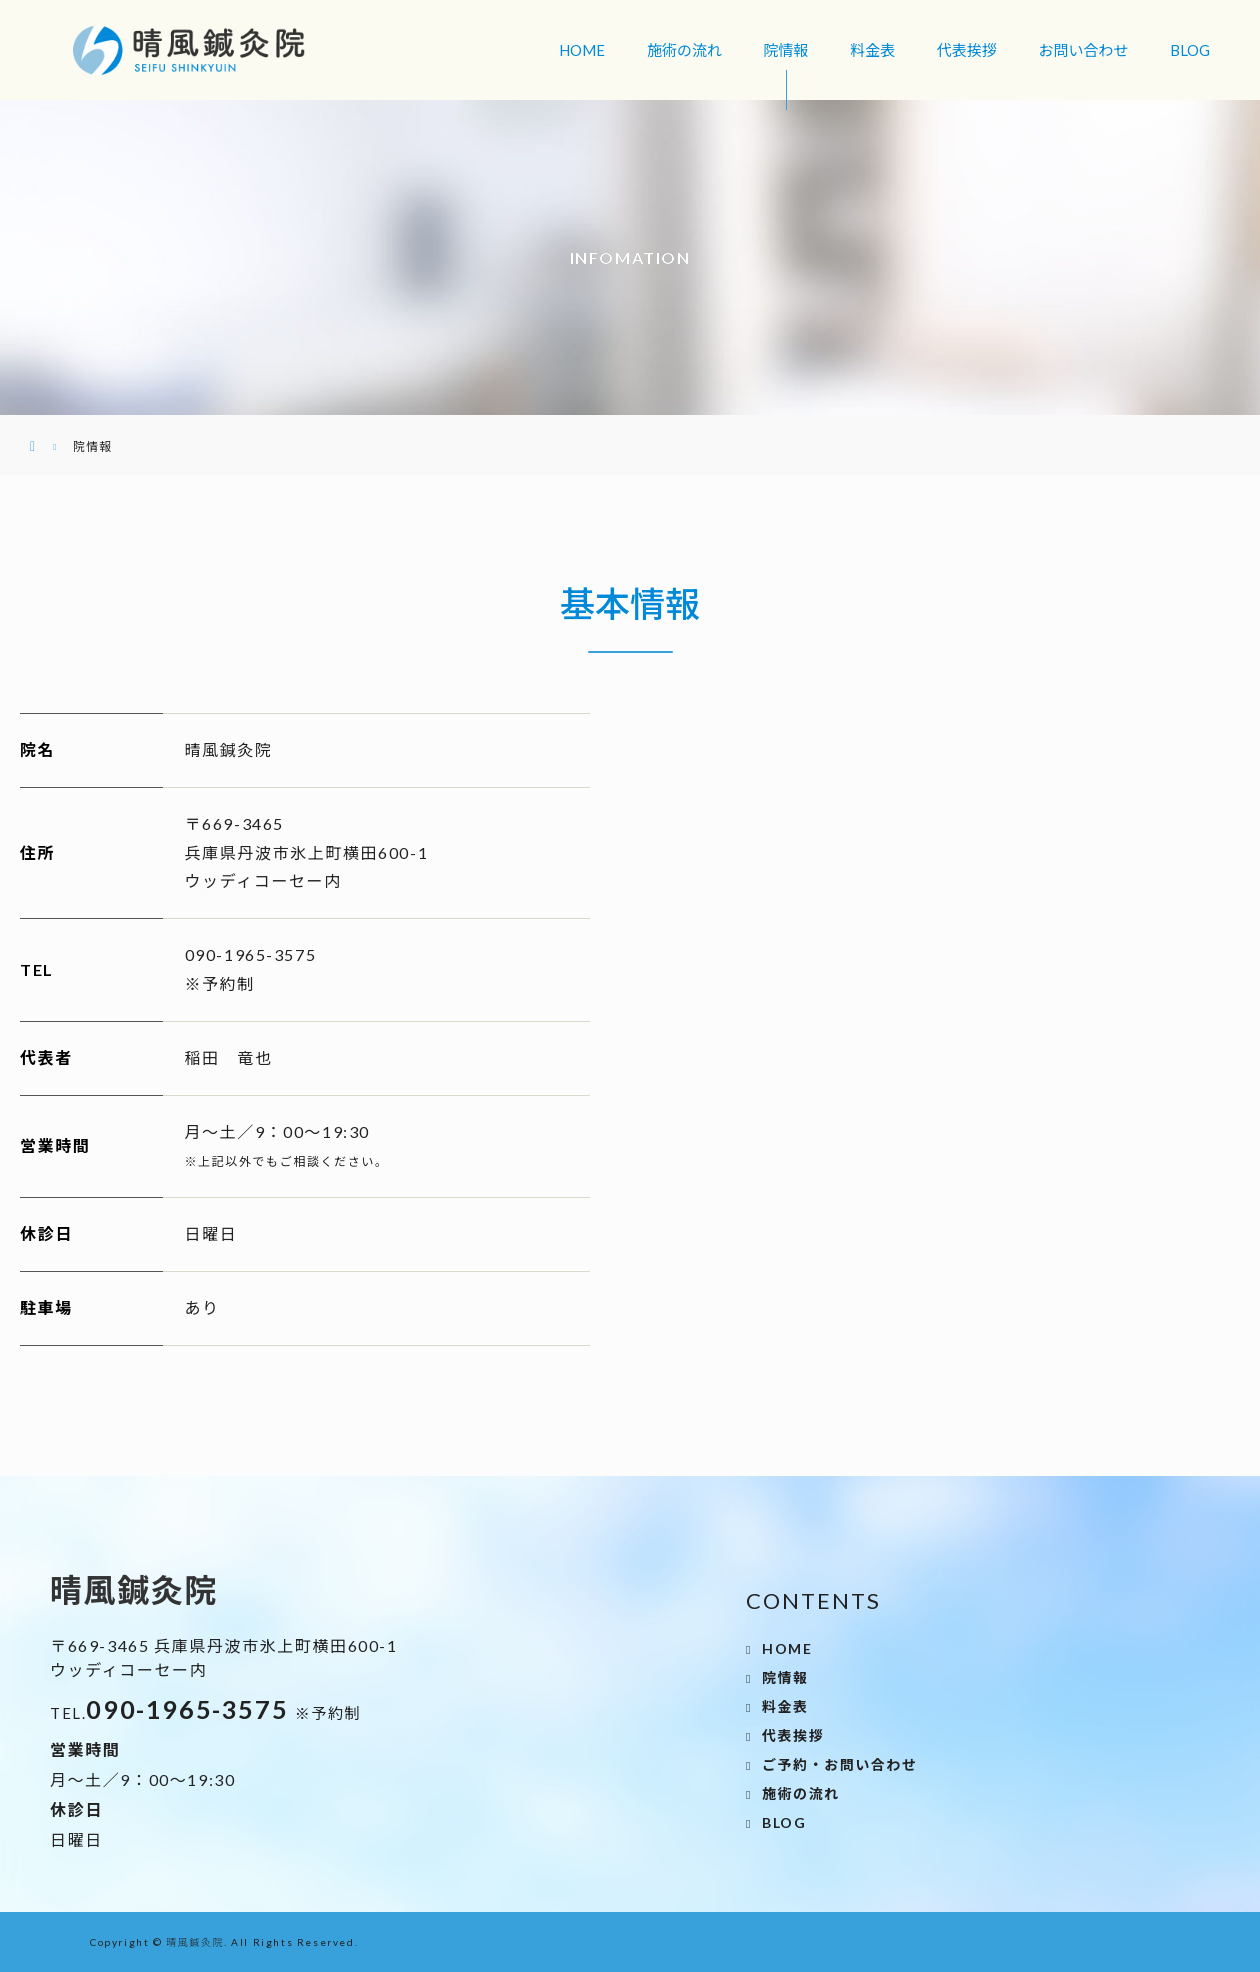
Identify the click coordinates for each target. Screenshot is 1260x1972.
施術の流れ (684, 50)
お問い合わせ (1083, 50)
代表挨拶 (967, 50)
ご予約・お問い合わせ (840, 1764)
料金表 (872, 50)
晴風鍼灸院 (195, 1942)
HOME (582, 50)
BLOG (1190, 50)
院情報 (786, 50)
